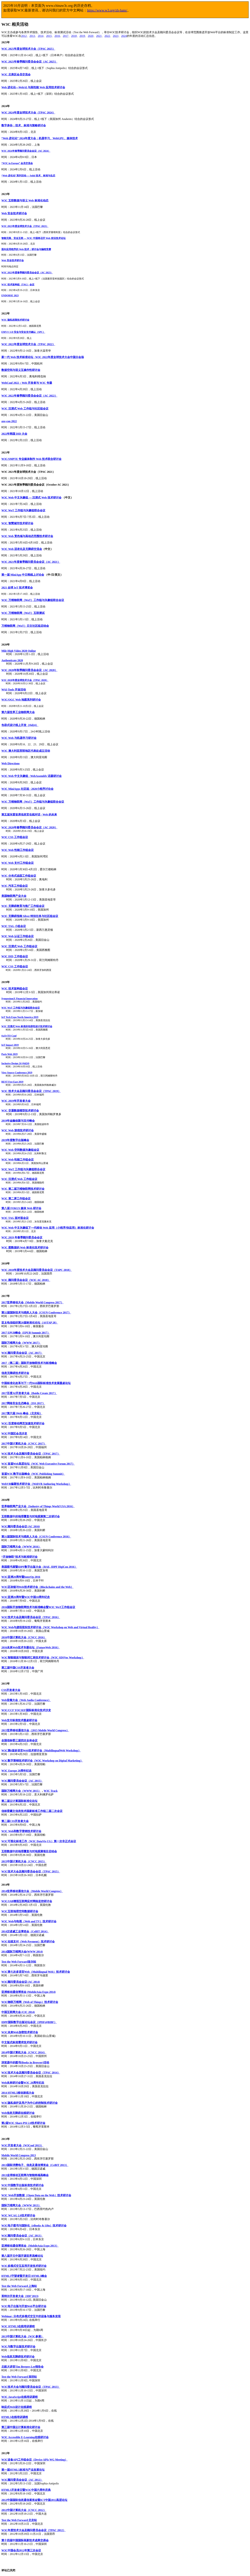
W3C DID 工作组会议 (14, 956)
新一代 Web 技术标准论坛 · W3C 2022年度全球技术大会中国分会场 (42, 357)
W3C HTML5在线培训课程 (18, 2326)
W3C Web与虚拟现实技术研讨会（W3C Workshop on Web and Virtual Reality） (50, 1627)
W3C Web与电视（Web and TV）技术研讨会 (28, 1921)
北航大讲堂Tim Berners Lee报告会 (22, 2366)
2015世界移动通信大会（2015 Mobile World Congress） (35, 1730)
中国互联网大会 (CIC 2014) (18, 2012)
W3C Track (51, 1790)
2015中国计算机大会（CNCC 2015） (23, 1861)
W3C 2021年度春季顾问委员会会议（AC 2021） (30, 561)
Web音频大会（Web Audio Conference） (26, 1700)
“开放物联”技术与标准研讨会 (19, 1556)
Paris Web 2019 (9, 1054)
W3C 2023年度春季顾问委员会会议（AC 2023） (27, 272)
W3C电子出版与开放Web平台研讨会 (23, 2306)
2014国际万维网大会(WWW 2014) (22, 1951)
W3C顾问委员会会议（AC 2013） (22, 2235)
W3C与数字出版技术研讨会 (18, 2346)
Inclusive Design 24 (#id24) (15, 1063)
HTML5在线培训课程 (14, 2417)
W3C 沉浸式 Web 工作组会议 (19, 946)
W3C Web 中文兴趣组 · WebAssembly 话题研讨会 (31, 775)
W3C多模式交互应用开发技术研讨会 (24, 2265)
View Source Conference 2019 (16, 1072)
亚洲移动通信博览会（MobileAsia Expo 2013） (30, 2245)
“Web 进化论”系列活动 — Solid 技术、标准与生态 (28, 175)
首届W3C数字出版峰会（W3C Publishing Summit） (33, 1473)
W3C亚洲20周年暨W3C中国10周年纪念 (25, 1597)
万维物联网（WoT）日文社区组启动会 (25, 625)
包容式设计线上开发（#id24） (19, 725)
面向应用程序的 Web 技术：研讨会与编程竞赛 (26, 249)
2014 (40, 35)
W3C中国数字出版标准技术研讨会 (22, 2185)
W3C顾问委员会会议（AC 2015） (22, 1780)
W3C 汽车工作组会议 (14, 885)
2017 (65, 35)
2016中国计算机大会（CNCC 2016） (23, 1637)
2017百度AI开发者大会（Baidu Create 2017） (29, 1393)
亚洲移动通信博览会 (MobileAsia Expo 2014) (28, 1991)
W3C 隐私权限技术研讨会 (15, 320)
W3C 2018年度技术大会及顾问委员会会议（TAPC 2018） (36, 1269)
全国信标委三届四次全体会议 (19, 1740)
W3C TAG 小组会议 (13, 926)
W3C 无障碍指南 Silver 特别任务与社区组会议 (29, 916)
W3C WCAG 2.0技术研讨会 (18, 2215)
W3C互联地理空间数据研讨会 (19, 1911)
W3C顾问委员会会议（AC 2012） (22, 2479)
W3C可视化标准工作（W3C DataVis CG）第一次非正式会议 (38, 1841)
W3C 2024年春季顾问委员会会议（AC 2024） (25, 151)
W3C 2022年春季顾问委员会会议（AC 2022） (29, 395)
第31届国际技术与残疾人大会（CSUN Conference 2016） (36, 1536)
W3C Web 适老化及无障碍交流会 (21, 548)
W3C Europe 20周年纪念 (16, 1770)
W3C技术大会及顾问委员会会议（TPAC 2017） (30, 1453)
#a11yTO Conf (8, 1036)
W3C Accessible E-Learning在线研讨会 (25, 2437)
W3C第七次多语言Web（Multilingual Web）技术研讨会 (35, 1971)
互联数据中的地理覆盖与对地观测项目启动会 (29, 1851)
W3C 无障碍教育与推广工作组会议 (22, 905)
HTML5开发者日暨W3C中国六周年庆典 (26, 2489)
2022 (107, 35)
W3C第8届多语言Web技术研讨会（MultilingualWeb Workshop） (41, 1750)
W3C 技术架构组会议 (14, 988)
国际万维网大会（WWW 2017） (21, 1342)
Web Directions (10, 763)
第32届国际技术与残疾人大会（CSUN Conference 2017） (36, 1312)
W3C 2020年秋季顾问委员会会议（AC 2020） (29, 670)
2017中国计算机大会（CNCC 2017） (23, 1443)
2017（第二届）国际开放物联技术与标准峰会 (29, 1362)
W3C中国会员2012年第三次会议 (21, 2550)
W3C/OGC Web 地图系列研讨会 (21, 699)
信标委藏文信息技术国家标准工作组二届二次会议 (31, 1811)
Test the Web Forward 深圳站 (19, 2376)
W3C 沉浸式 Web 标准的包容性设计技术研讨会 (26, 1026)
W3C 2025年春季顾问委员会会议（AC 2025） (29, 61)
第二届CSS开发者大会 (15, 1821)
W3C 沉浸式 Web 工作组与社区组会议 (24, 408)
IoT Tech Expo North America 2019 (19, 1017)
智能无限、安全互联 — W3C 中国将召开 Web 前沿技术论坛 (33, 238)
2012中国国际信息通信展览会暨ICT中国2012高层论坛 (34, 2499)
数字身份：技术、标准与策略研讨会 (23, 125)
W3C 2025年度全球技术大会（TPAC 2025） (28, 48)
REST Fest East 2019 (12, 1082)
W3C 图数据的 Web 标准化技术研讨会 (24, 1247)
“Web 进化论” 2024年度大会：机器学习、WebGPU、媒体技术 (39, 138)
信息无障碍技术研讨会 (15, 1373)
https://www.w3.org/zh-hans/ (107, 10)
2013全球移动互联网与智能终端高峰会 (25, 2175)
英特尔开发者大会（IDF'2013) (19, 2296)
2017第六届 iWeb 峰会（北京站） (21, 1413)
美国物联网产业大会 (13, 895)
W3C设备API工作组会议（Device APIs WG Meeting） (34, 2459)
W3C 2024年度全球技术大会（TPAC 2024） (28, 112)
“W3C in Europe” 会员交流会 (17, 163)
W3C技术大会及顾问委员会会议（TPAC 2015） (30, 1871)
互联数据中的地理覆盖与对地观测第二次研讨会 (30, 1516)
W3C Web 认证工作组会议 (17, 936)
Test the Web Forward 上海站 (19, 2286)
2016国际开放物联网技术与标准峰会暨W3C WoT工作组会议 (38, 1607)
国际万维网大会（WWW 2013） (21, 2205)
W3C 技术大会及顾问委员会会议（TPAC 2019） (31, 1091)
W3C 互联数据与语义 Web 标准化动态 (24, 200)
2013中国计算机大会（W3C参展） (22, 2336)
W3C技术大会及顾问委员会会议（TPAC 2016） (30, 1617)
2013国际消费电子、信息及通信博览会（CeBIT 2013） (34, 2165)
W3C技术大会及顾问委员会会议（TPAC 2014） (30, 2072)
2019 (82, 35)
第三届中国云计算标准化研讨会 (20, 2427)
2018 (74, 35)
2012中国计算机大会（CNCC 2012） (23, 2510)
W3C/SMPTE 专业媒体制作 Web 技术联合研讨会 (31, 458)
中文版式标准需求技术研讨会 (19, 2042)
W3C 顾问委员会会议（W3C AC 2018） (25, 1280)
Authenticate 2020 (12, 660)
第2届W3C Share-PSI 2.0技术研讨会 (23, 2122)
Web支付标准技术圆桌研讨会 (19, 1720)
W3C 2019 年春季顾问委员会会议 (21, 1237)
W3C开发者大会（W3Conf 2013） (22, 2145)
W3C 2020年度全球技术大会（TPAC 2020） (24, 680)
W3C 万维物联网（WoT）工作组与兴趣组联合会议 (32, 600)
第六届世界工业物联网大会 (18, 712)
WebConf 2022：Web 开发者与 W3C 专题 (26, 382)
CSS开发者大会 (10, 1690)
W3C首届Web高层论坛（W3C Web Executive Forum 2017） (38, 1463)
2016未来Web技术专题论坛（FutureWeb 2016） (30, 1647)
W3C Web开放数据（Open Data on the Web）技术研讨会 (36, 2195)
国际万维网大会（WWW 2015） (21, 1790)
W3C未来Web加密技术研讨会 (19, 2032)
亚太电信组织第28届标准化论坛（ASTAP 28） (29, 1322)
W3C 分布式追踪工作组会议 (18, 875)
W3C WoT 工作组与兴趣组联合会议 (23, 510)
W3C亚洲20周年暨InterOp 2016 (20, 1576)
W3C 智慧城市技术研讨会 (17, 523)
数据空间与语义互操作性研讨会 (20, 369)
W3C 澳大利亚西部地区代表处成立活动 (25, 750)
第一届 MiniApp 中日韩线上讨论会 (22, 574)
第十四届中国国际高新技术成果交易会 (25, 2540)
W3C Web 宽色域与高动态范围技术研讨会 (27, 536)
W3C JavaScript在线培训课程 (19, 2396)
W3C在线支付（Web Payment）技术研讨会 (28, 1941)
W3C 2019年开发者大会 (16, 1100)
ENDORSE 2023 (10, 295)
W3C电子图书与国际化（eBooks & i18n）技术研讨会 (33, 2225)
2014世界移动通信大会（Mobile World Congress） (32, 1891)
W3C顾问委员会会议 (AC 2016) (20, 1526)
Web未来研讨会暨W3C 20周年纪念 (22, 2082)
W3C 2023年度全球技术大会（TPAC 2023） (24, 226)
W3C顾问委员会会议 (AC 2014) (20, 1981)
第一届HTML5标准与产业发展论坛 (23, 2469)
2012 (24, 35)
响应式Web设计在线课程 (16, 2406)
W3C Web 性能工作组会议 (17, 850)
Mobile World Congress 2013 (18, 2155)
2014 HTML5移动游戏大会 (17, 2092)
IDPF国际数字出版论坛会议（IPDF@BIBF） (29, 2022)
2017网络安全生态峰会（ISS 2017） (23, 1403)
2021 (99, 35)
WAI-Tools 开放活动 (13, 689)
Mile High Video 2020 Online (18, 650)
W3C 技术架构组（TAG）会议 (17, 284)
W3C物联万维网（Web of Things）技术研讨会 (29, 2002)
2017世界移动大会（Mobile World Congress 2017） (32, 1302)
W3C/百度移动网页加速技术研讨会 (22, 1423)
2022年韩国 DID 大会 (14, 433)
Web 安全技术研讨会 (14, 213)
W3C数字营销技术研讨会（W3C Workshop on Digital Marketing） (42, 1760)
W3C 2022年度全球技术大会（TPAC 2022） (28, 344)
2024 (124, 35)
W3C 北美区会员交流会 (16, 74)
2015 (49, 35)
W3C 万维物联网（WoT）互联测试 (23, 612)
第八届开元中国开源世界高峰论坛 (22, 2255)
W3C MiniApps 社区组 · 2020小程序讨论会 (27, 788)
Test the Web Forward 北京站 (19, 2520)
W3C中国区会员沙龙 (14, 1433)
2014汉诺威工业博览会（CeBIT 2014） (25, 1931)
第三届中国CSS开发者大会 (17, 1667)
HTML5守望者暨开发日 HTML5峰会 (24, 2275)
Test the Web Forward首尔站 (18, 1961)
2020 (90, 35)
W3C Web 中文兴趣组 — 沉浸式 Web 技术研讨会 (31, 497)
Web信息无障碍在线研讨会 (18, 2112)
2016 (57, 35)
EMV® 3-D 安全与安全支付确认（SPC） (23, 332)
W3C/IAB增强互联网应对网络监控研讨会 (26, 1901)
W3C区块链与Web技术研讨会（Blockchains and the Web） (37, 1586)
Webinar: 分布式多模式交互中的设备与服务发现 (31, 2316)
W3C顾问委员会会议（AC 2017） (22, 1352)
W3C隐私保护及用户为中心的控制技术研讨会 (29, 2102)
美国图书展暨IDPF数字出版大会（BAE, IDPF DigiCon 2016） (39, 1566)
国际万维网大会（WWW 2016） (21, 1546)
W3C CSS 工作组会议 (14, 837)
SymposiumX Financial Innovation (19, 998)
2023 (115, 35)
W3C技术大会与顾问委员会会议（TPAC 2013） (30, 2386)
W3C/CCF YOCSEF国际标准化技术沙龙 (26, 1710)
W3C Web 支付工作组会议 (17, 862)
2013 (32, 35)
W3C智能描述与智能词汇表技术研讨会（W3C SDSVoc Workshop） (42, 1657)
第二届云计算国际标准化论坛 (19, 1800)
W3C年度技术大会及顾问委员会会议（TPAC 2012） (33, 2530)
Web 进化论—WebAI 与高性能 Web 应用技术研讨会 (33, 87)
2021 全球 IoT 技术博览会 (17, 587)
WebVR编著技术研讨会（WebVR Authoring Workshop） (36, 1483)
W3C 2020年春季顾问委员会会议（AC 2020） (29, 827)
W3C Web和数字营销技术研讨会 (21, 1831)
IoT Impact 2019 (10, 1045)
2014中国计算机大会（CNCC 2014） (23, 2052)
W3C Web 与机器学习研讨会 (18, 737)
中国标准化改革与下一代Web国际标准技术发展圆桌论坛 (36, 1383)
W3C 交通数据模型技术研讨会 (20, 1110)
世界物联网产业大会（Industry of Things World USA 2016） (38, 1506)
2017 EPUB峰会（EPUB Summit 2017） (25, 1332)
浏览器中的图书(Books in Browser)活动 (25, 2062)
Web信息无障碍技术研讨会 (18, 2356)
